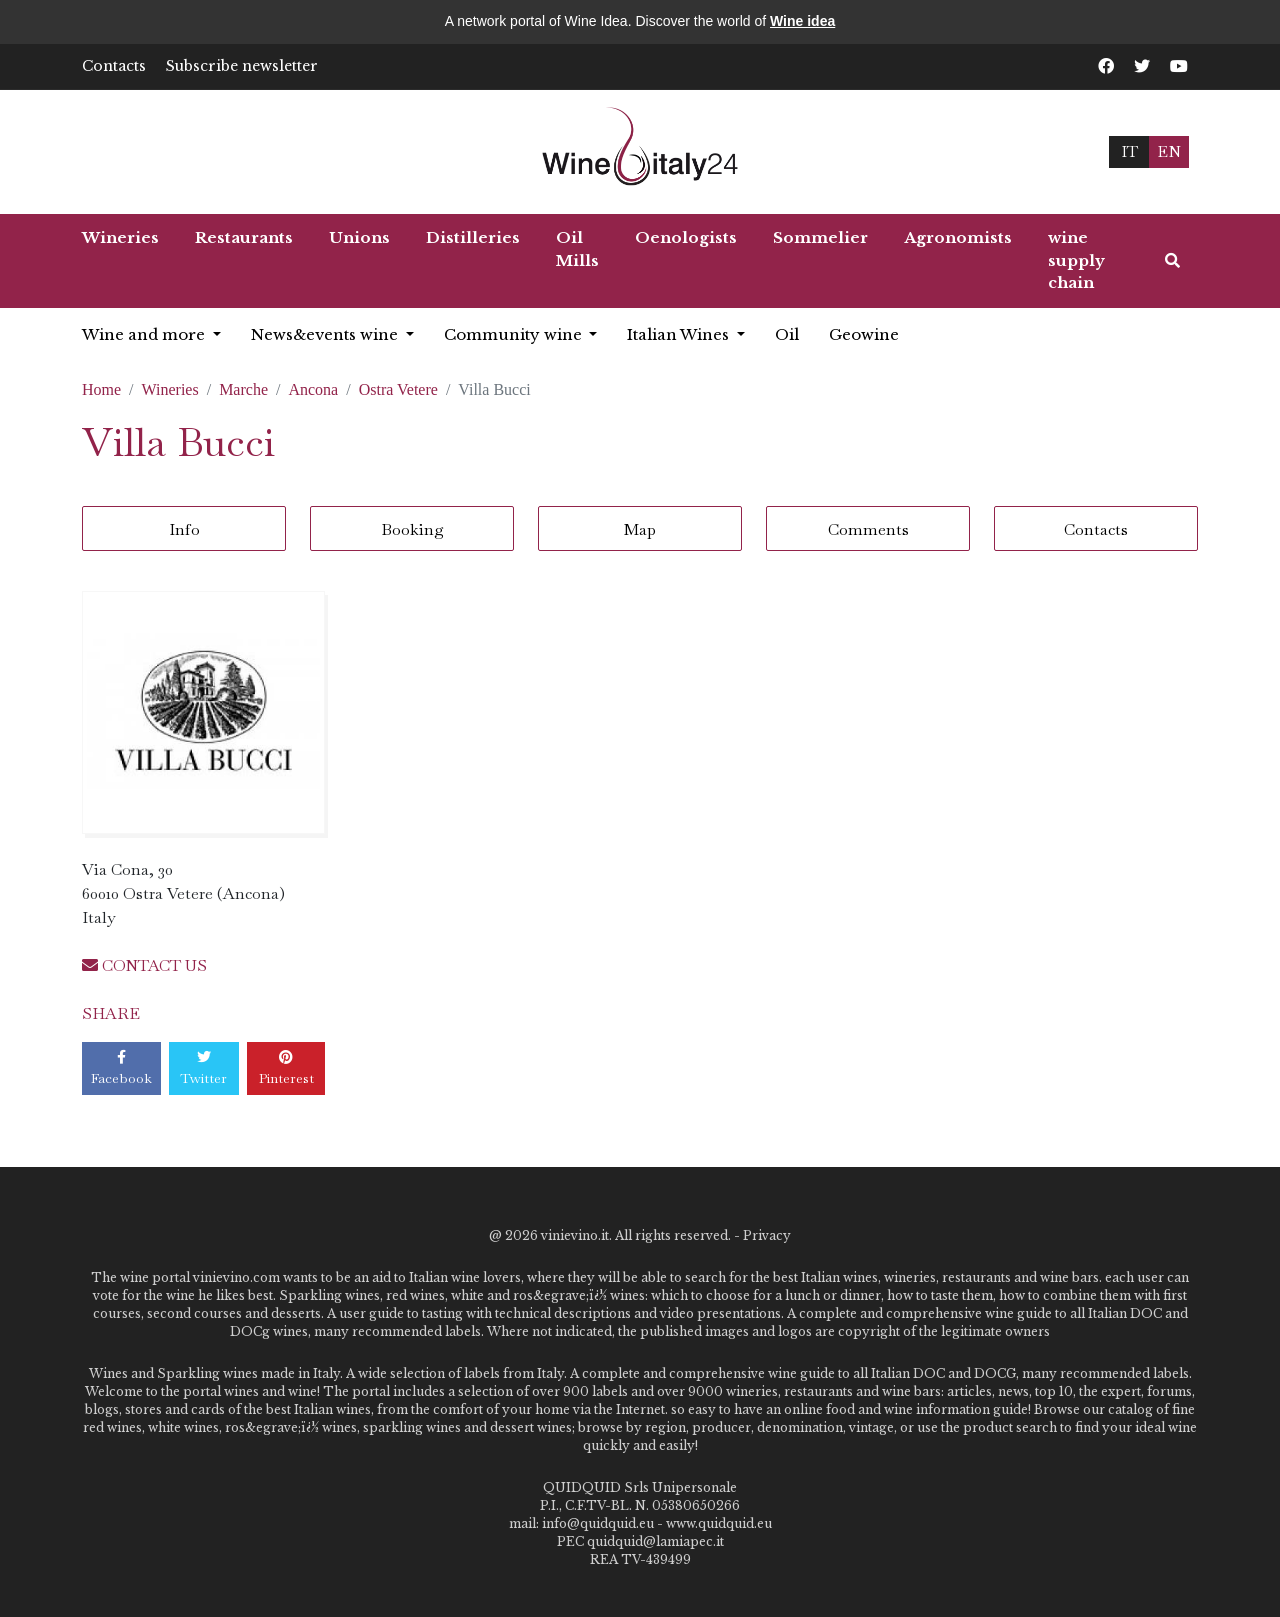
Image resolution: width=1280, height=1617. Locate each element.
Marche (243, 389)
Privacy (767, 1235)
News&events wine (326, 334)
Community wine (515, 334)
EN (1169, 151)
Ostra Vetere (398, 389)
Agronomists (958, 237)
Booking (412, 529)
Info (184, 529)
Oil (787, 334)
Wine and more (145, 334)
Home (101, 389)
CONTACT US (144, 965)
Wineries (120, 237)
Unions (359, 237)
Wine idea (802, 21)
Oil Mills (577, 249)
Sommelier (820, 237)
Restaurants (244, 237)
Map (640, 529)
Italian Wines (680, 334)
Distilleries (473, 237)
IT (1129, 151)
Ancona (313, 389)
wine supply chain (1076, 260)
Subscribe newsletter (242, 66)
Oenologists (686, 237)
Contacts (114, 66)
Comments (868, 529)
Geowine (864, 334)
